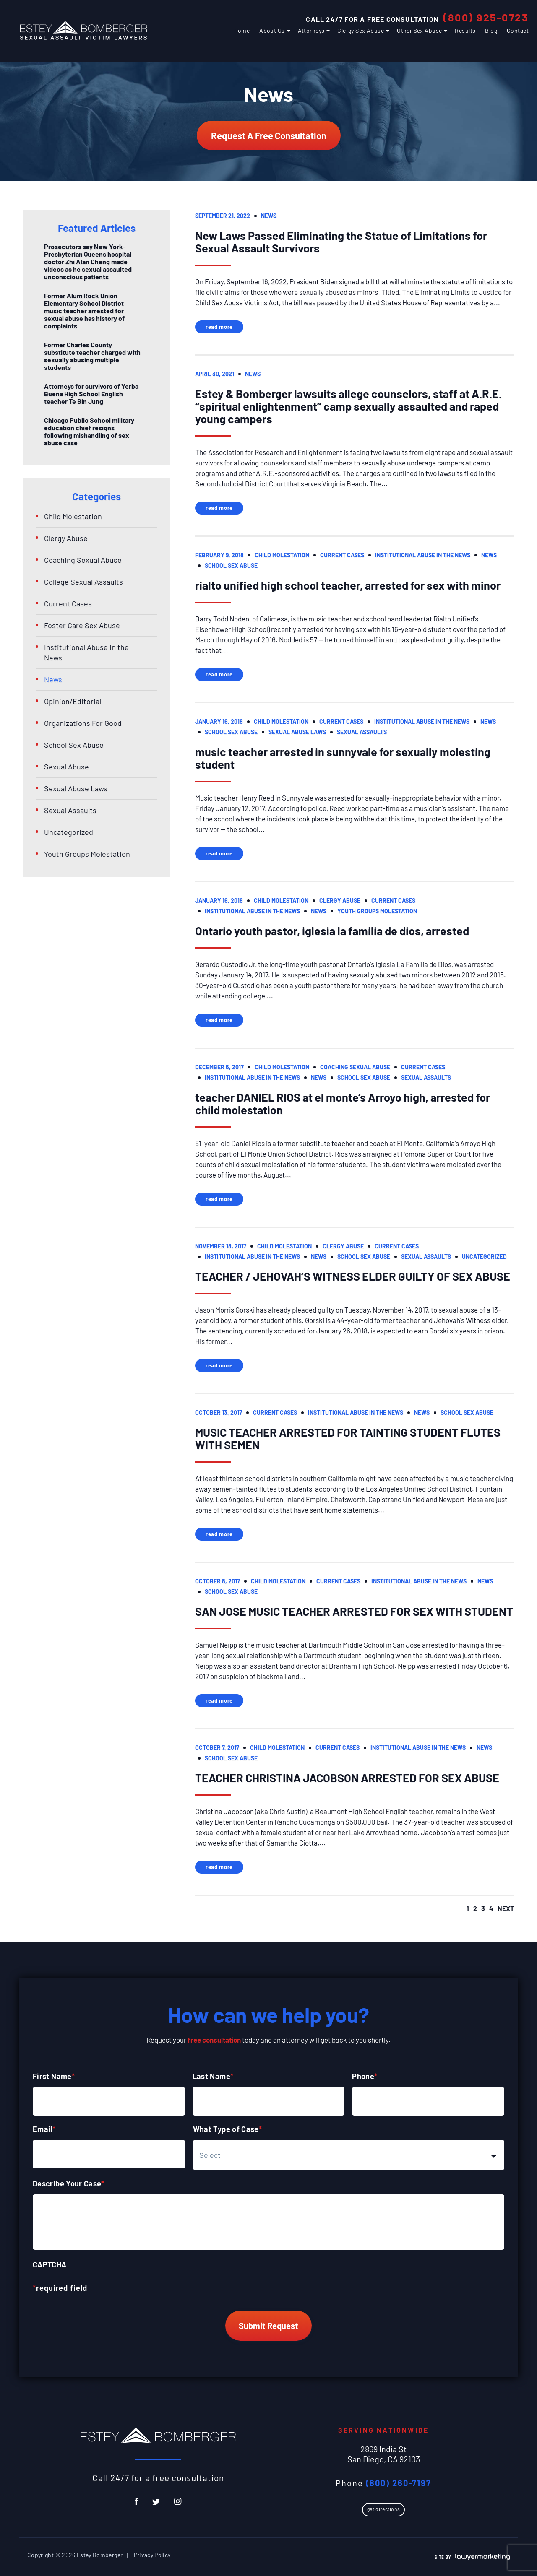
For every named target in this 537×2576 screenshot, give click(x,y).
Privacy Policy (152, 2554)
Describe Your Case (68, 2183)
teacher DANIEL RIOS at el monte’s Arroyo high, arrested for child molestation (342, 1103)
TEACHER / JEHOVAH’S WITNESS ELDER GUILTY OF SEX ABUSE (352, 1276)
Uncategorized (484, 1256)
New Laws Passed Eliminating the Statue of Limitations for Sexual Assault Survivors (341, 242)
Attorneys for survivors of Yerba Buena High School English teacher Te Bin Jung (91, 393)
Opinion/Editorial (72, 701)
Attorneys (311, 30)
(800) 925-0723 (486, 17)
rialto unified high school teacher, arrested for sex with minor (348, 585)
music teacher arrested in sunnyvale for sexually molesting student (342, 758)
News (268, 215)
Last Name (213, 2076)
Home (242, 30)
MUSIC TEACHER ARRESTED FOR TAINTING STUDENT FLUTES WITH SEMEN (348, 1438)
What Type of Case (227, 2129)
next (506, 1908)
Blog (491, 30)
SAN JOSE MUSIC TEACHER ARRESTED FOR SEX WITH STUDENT (354, 1611)
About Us (271, 30)
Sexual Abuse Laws (297, 732)
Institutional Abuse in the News (422, 555)
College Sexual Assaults (83, 581)
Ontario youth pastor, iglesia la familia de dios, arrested (332, 930)
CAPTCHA (50, 2264)
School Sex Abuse (231, 565)
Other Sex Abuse (419, 30)
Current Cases (342, 555)
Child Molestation (282, 555)
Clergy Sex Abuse (360, 30)
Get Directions (383, 2509)
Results (465, 30)
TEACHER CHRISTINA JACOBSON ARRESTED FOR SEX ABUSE (347, 1777)
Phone (364, 2076)
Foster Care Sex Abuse (82, 625)
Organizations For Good (83, 723)
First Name (54, 2076)
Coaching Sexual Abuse (355, 1067)
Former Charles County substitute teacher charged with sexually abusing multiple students (92, 356)
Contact (518, 30)
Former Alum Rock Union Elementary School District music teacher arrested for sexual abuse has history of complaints (84, 310)
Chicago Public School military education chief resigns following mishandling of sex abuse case (89, 431)
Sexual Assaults (362, 732)
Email (44, 2129)
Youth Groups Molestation (377, 911)
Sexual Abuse (66, 766)
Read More (219, 326)
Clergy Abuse (339, 900)
